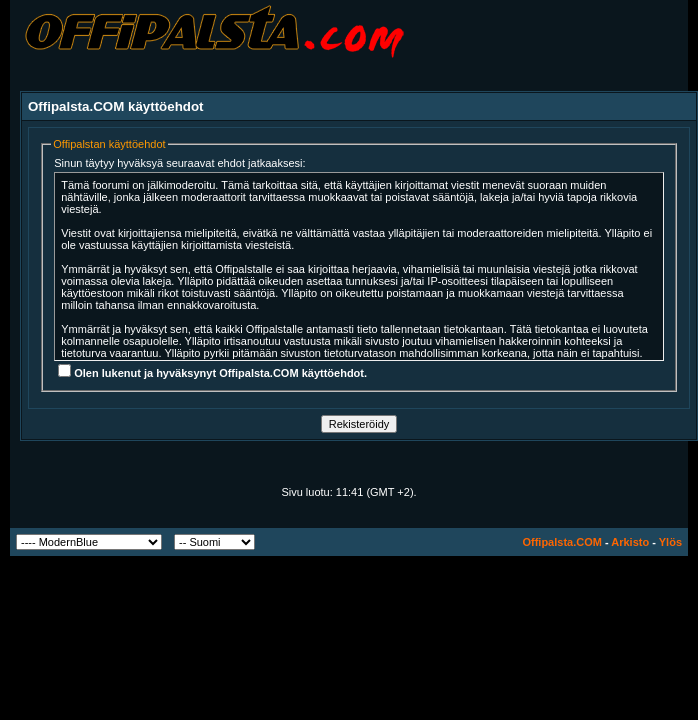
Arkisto (630, 542)
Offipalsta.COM (561, 542)
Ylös (670, 542)
